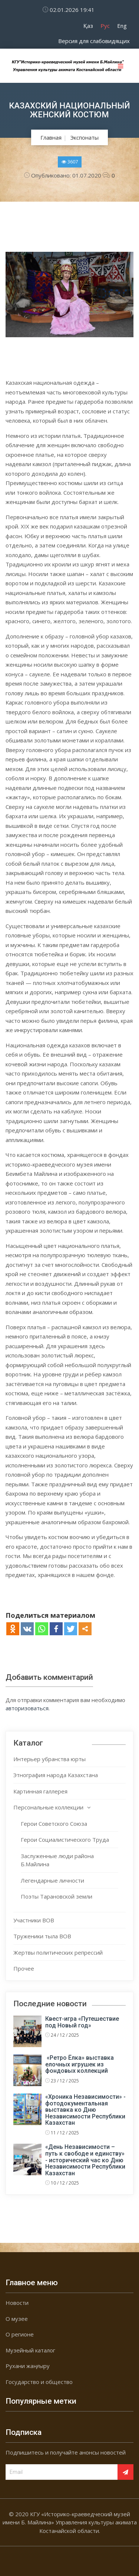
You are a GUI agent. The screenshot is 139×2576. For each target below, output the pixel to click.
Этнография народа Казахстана (55, 1775)
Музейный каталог (30, 2350)
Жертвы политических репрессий (58, 1952)
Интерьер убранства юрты (49, 1759)
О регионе (20, 2334)
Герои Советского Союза (54, 1823)
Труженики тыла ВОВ (42, 1936)
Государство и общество (39, 2381)
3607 (70, 161)
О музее (17, 2318)
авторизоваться (27, 1708)
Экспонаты (84, 137)
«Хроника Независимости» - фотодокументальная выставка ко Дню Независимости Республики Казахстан (85, 2109)
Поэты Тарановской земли (56, 1896)
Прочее (23, 1968)
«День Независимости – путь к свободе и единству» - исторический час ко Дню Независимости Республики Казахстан (85, 2159)
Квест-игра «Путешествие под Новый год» (82, 2022)
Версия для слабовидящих (94, 41)
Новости (17, 2302)
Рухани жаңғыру (28, 2366)
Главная (51, 137)
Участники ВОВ (33, 1920)
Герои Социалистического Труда (65, 1839)
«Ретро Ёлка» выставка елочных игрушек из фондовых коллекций (79, 2064)
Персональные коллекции (48, 1807)
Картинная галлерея (40, 1791)
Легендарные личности (52, 1880)
